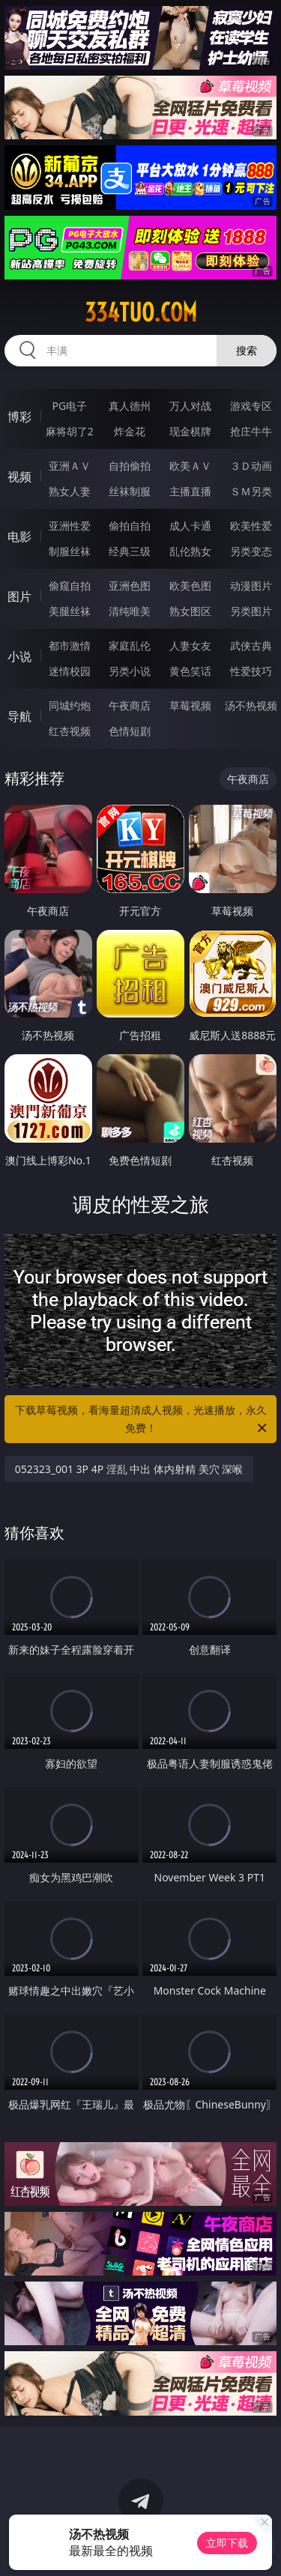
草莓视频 (190, 705)
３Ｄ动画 (251, 466)
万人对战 (190, 406)
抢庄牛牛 (251, 431)
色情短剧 (130, 731)
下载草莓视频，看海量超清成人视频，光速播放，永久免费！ (142, 1420)
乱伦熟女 (190, 551)
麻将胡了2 (70, 431)
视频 (19, 476)
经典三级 (130, 551)
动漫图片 (251, 585)
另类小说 (130, 671)
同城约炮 (70, 705)
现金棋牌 (190, 431)
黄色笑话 (190, 671)
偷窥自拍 (70, 585)
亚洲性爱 (70, 525)
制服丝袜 (70, 551)
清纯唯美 (130, 611)
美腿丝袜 (70, 611)
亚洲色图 (130, 585)
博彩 (19, 416)
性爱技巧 (251, 671)
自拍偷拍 (130, 466)
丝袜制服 (130, 491)
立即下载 (227, 2543)
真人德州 (130, 406)
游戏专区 (251, 406)
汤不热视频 (251, 705)
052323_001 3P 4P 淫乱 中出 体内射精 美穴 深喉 (129, 1469)
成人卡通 (190, 525)
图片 (19, 596)
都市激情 (70, 645)
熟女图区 (190, 611)
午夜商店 (130, 705)
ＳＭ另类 (251, 491)
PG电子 (69, 406)
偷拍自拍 (130, 525)
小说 (19, 656)
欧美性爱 (251, 525)
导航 (19, 716)
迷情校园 (70, 671)
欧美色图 (190, 585)
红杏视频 (70, 731)
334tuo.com (141, 312)
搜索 (246, 350)
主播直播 (190, 491)
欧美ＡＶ (190, 466)
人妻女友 (190, 645)
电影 (19, 536)
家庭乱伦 (130, 645)
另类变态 (251, 551)
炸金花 (129, 431)
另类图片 (251, 611)
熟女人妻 (70, 491)
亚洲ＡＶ (70, 466)
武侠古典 (251, 645)
